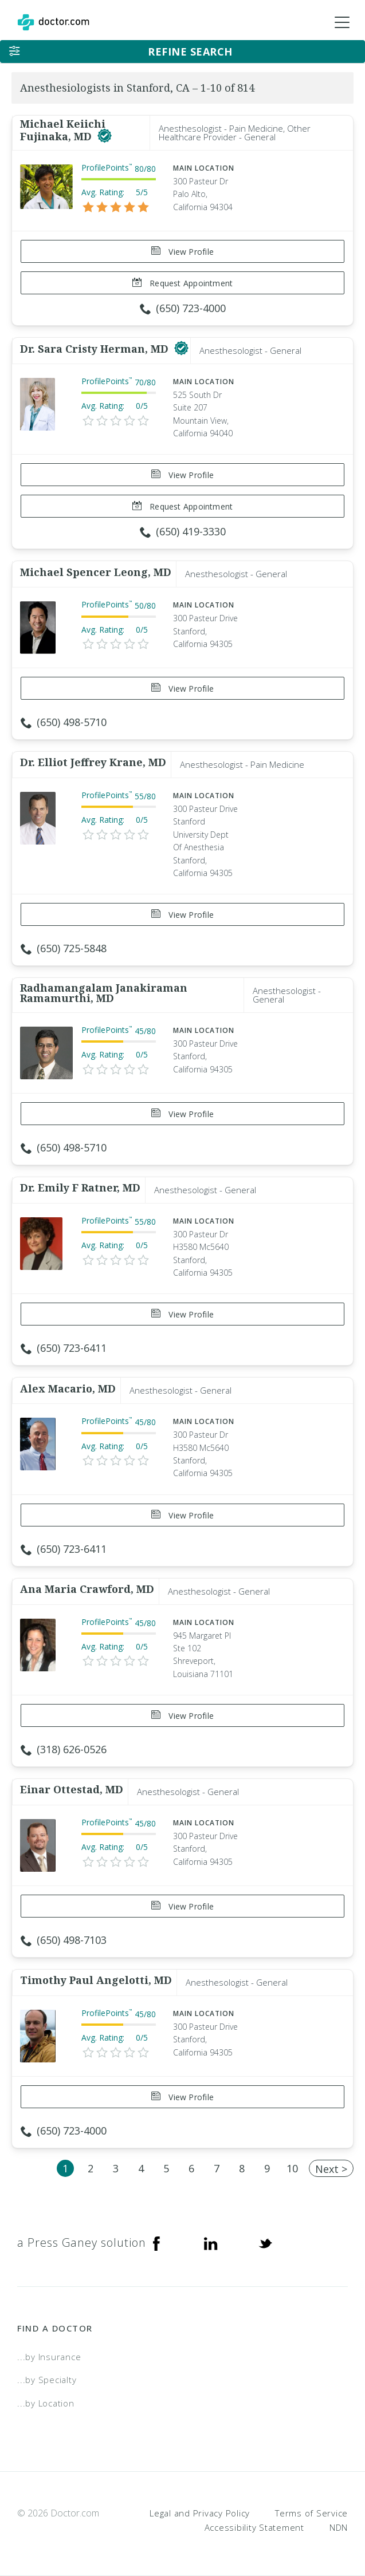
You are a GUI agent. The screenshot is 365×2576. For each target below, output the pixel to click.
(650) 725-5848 (64, 948)
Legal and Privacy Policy (200, 2513)
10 (292, 2168)
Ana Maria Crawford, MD (87, 1589)
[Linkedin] (211, 2243)
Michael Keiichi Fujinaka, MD (62, 130)
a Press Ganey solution (81, 2242)
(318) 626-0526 (64, 1749)
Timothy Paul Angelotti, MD (96, 1980)
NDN (338, 2527)
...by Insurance (49, 2356)
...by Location (45, 2403)
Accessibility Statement (254, 2527)
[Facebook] (156, 2243)
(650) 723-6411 (64, 1348)
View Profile (182, 251)
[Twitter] (265, 2243)
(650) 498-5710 (64, 722)
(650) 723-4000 (183, 308)
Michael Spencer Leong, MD (95, 572)
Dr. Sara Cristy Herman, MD (95, 349)
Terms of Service (311, 2513)
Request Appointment (182, 283)
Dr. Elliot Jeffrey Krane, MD (93, 762)
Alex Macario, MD (68, 1388)
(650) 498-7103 (64, 1940)
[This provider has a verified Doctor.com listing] (104, 136)
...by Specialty (46, 2379)
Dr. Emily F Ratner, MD (80, 1187)
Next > (331, 2169)
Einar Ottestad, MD (71, 1789)
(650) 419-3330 (183, 531)
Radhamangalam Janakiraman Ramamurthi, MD (103, 993)
